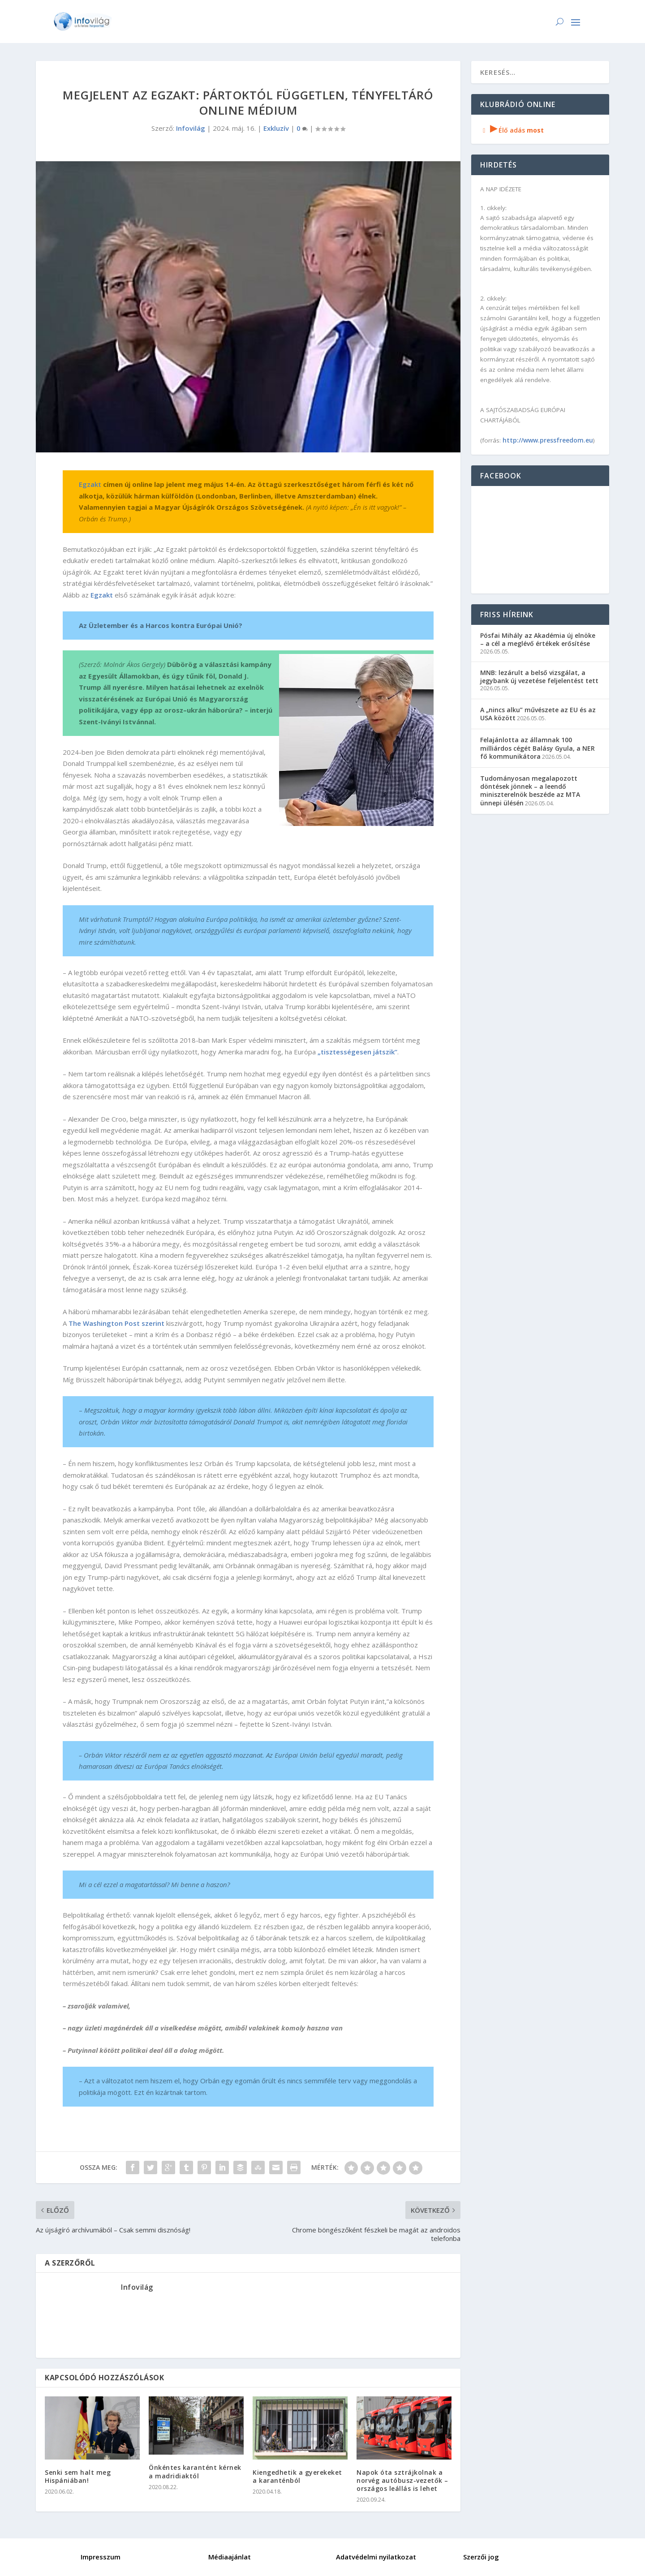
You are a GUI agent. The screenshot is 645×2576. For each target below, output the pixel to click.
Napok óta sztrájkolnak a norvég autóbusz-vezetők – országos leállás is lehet (402, 2480)
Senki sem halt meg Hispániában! (78, 2476)
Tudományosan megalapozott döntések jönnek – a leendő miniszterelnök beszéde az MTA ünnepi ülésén (530, 790)
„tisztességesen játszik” (357, 1051)
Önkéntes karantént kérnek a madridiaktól (195, 2471)
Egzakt (90, 484)
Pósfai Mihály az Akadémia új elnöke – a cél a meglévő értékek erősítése (537, 639)
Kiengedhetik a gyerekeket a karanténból (297, 2476)
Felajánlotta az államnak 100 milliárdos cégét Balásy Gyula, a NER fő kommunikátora (537, 747)
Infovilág (190, 128)
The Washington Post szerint (116, 1323)
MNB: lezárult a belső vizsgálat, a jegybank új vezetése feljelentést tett (539, 676)
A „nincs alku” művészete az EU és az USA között (538, 713)
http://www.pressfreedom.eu (548, 440)
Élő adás (512, 130)
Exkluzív (276, 128)
